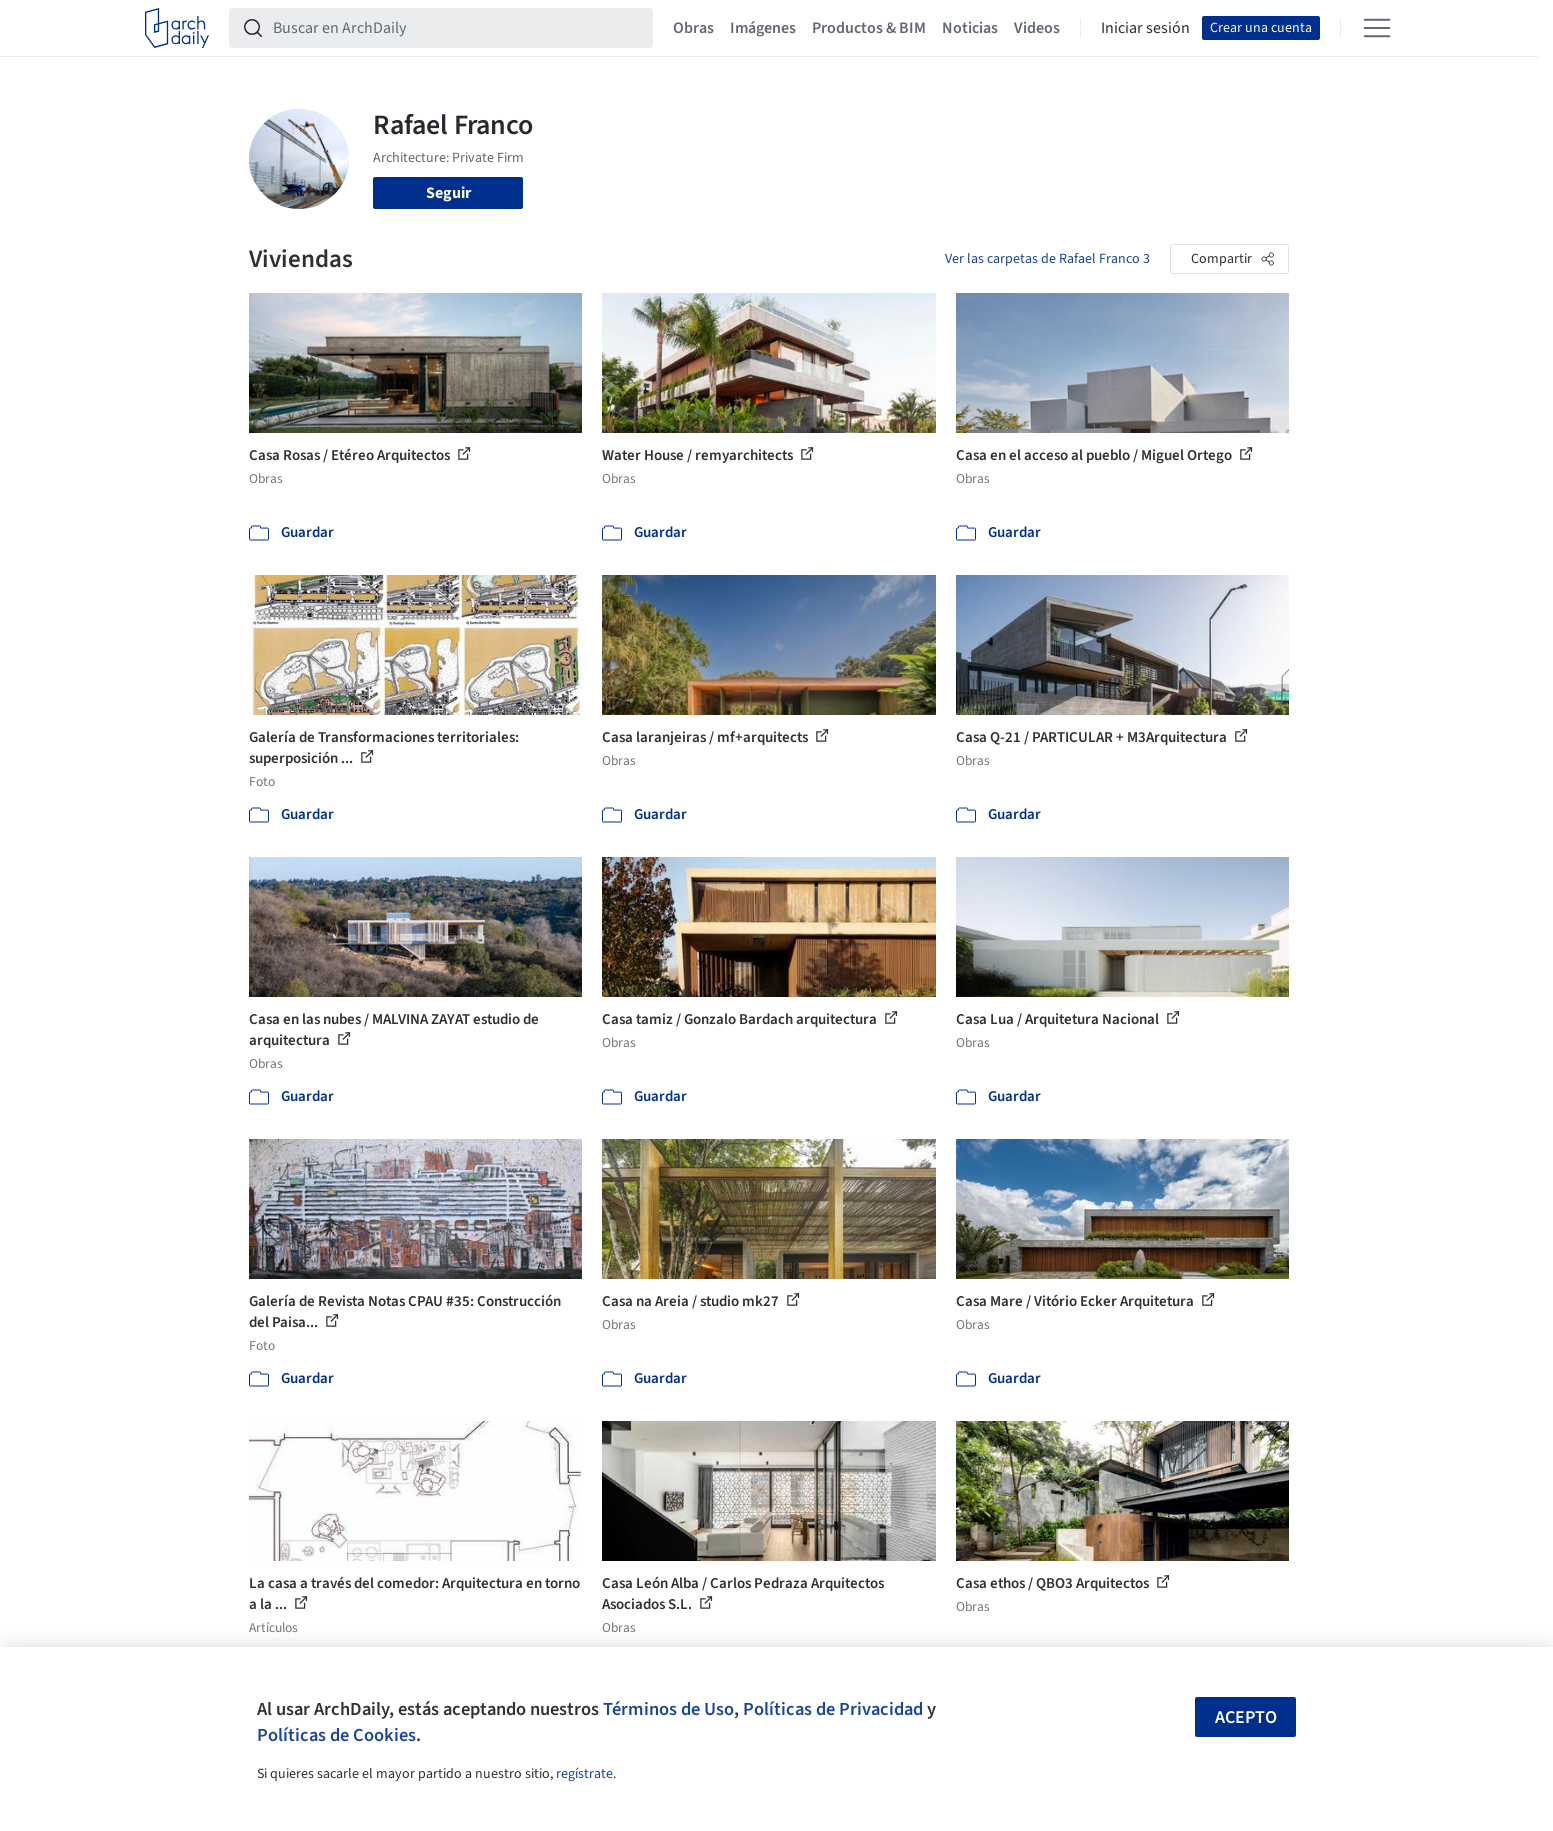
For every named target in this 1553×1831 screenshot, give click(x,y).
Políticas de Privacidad (833, 1709)
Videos (1037, 28)
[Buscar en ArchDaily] (457, 28)
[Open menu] (1377, 28)
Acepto (1246, 1717)
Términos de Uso (668, 1709)
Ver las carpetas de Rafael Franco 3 (1047, 259)
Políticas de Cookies (336, 1735)
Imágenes (763, 28)
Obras (693, 28)
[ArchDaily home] (177, 28)
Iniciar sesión (1145, 28)
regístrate (584, 1774)
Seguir (448, 193)
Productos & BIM (869, 28)
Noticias (970, 28)
